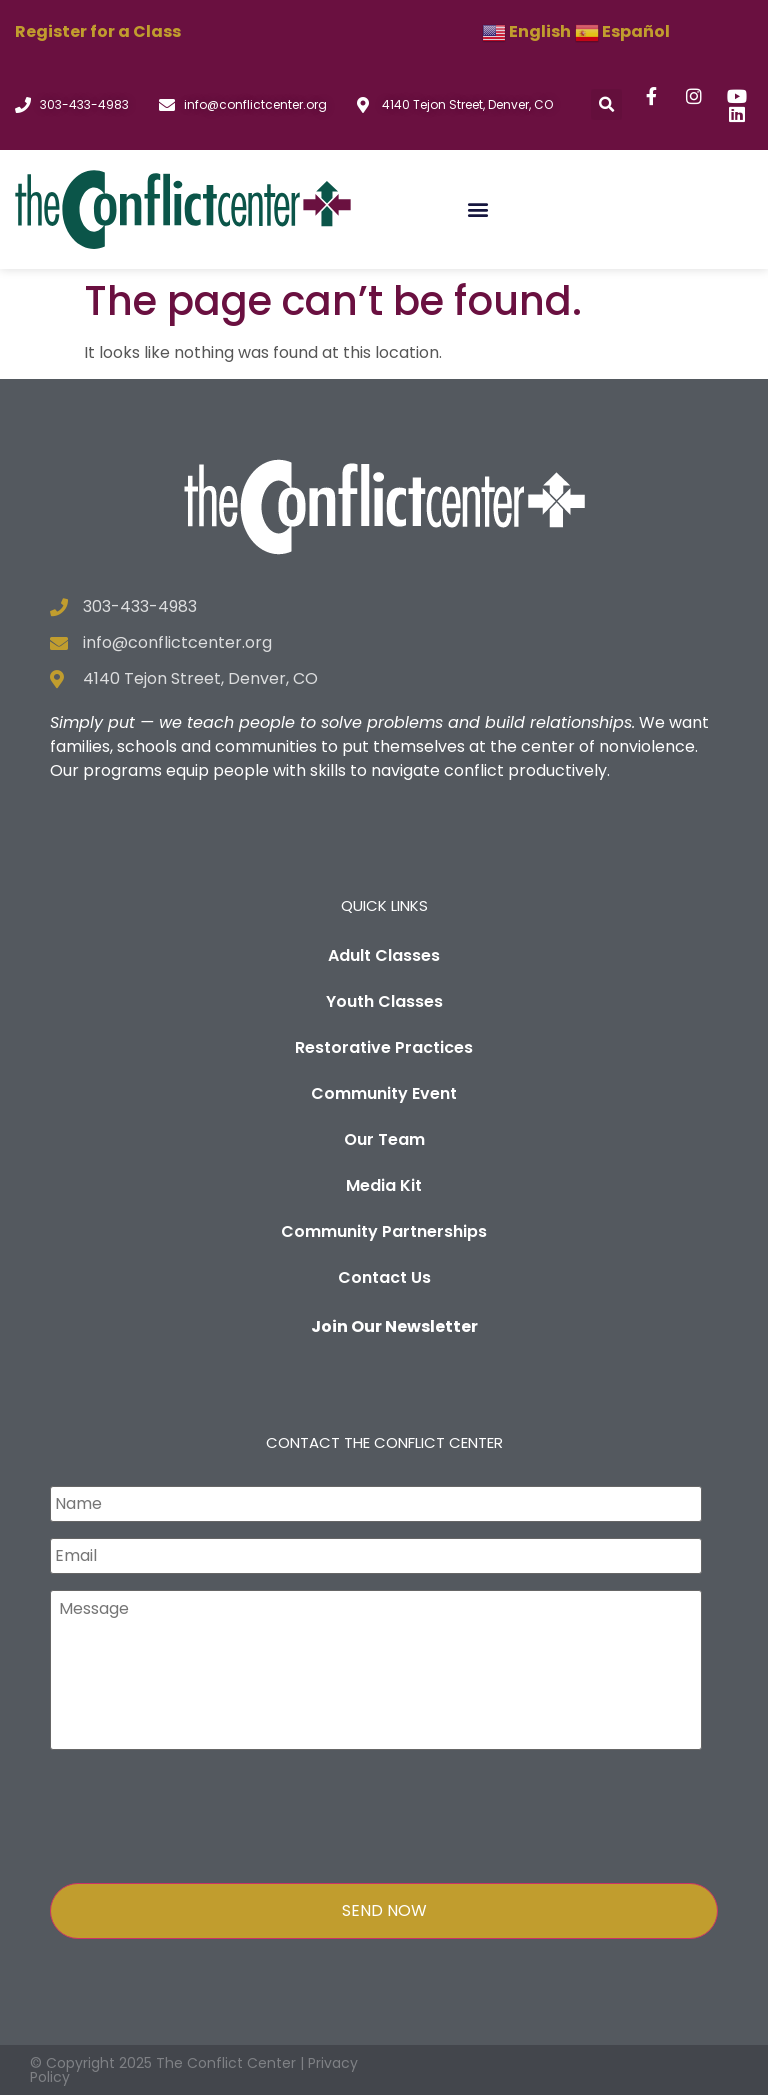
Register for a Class (98, 31)
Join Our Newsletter (394, 1326)
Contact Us (384, 1277)
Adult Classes (384, 955)
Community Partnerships (384, 1231)
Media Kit (384, 1185)
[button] (606, 104)
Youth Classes (384, 1001)
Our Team (384, 1139)
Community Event (384, 1093)
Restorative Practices (384, 1047)
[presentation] (202, 1812)
